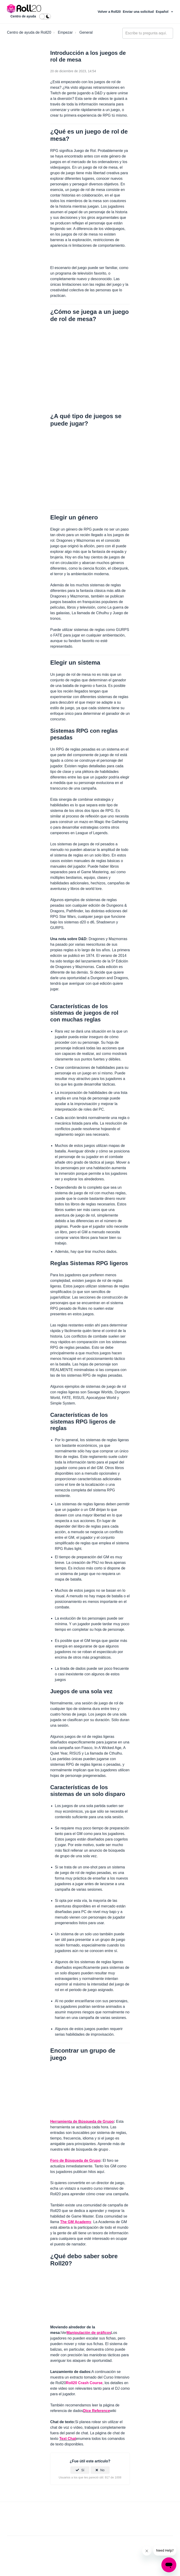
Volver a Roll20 (109, 11)
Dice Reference (96, 2411)
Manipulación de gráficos (89, 2333)
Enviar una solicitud (139, 11)
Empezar (65, 32)
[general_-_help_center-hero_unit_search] (147, 33)
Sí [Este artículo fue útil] (82, 2470)
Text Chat (67, 2439)
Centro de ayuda (23, 16)
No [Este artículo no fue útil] (102, 2470)
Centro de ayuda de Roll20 (29, 32)
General (86, 32)
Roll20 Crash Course (84, 2383)
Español (162, 11)
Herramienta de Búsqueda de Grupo (82, 2121)
